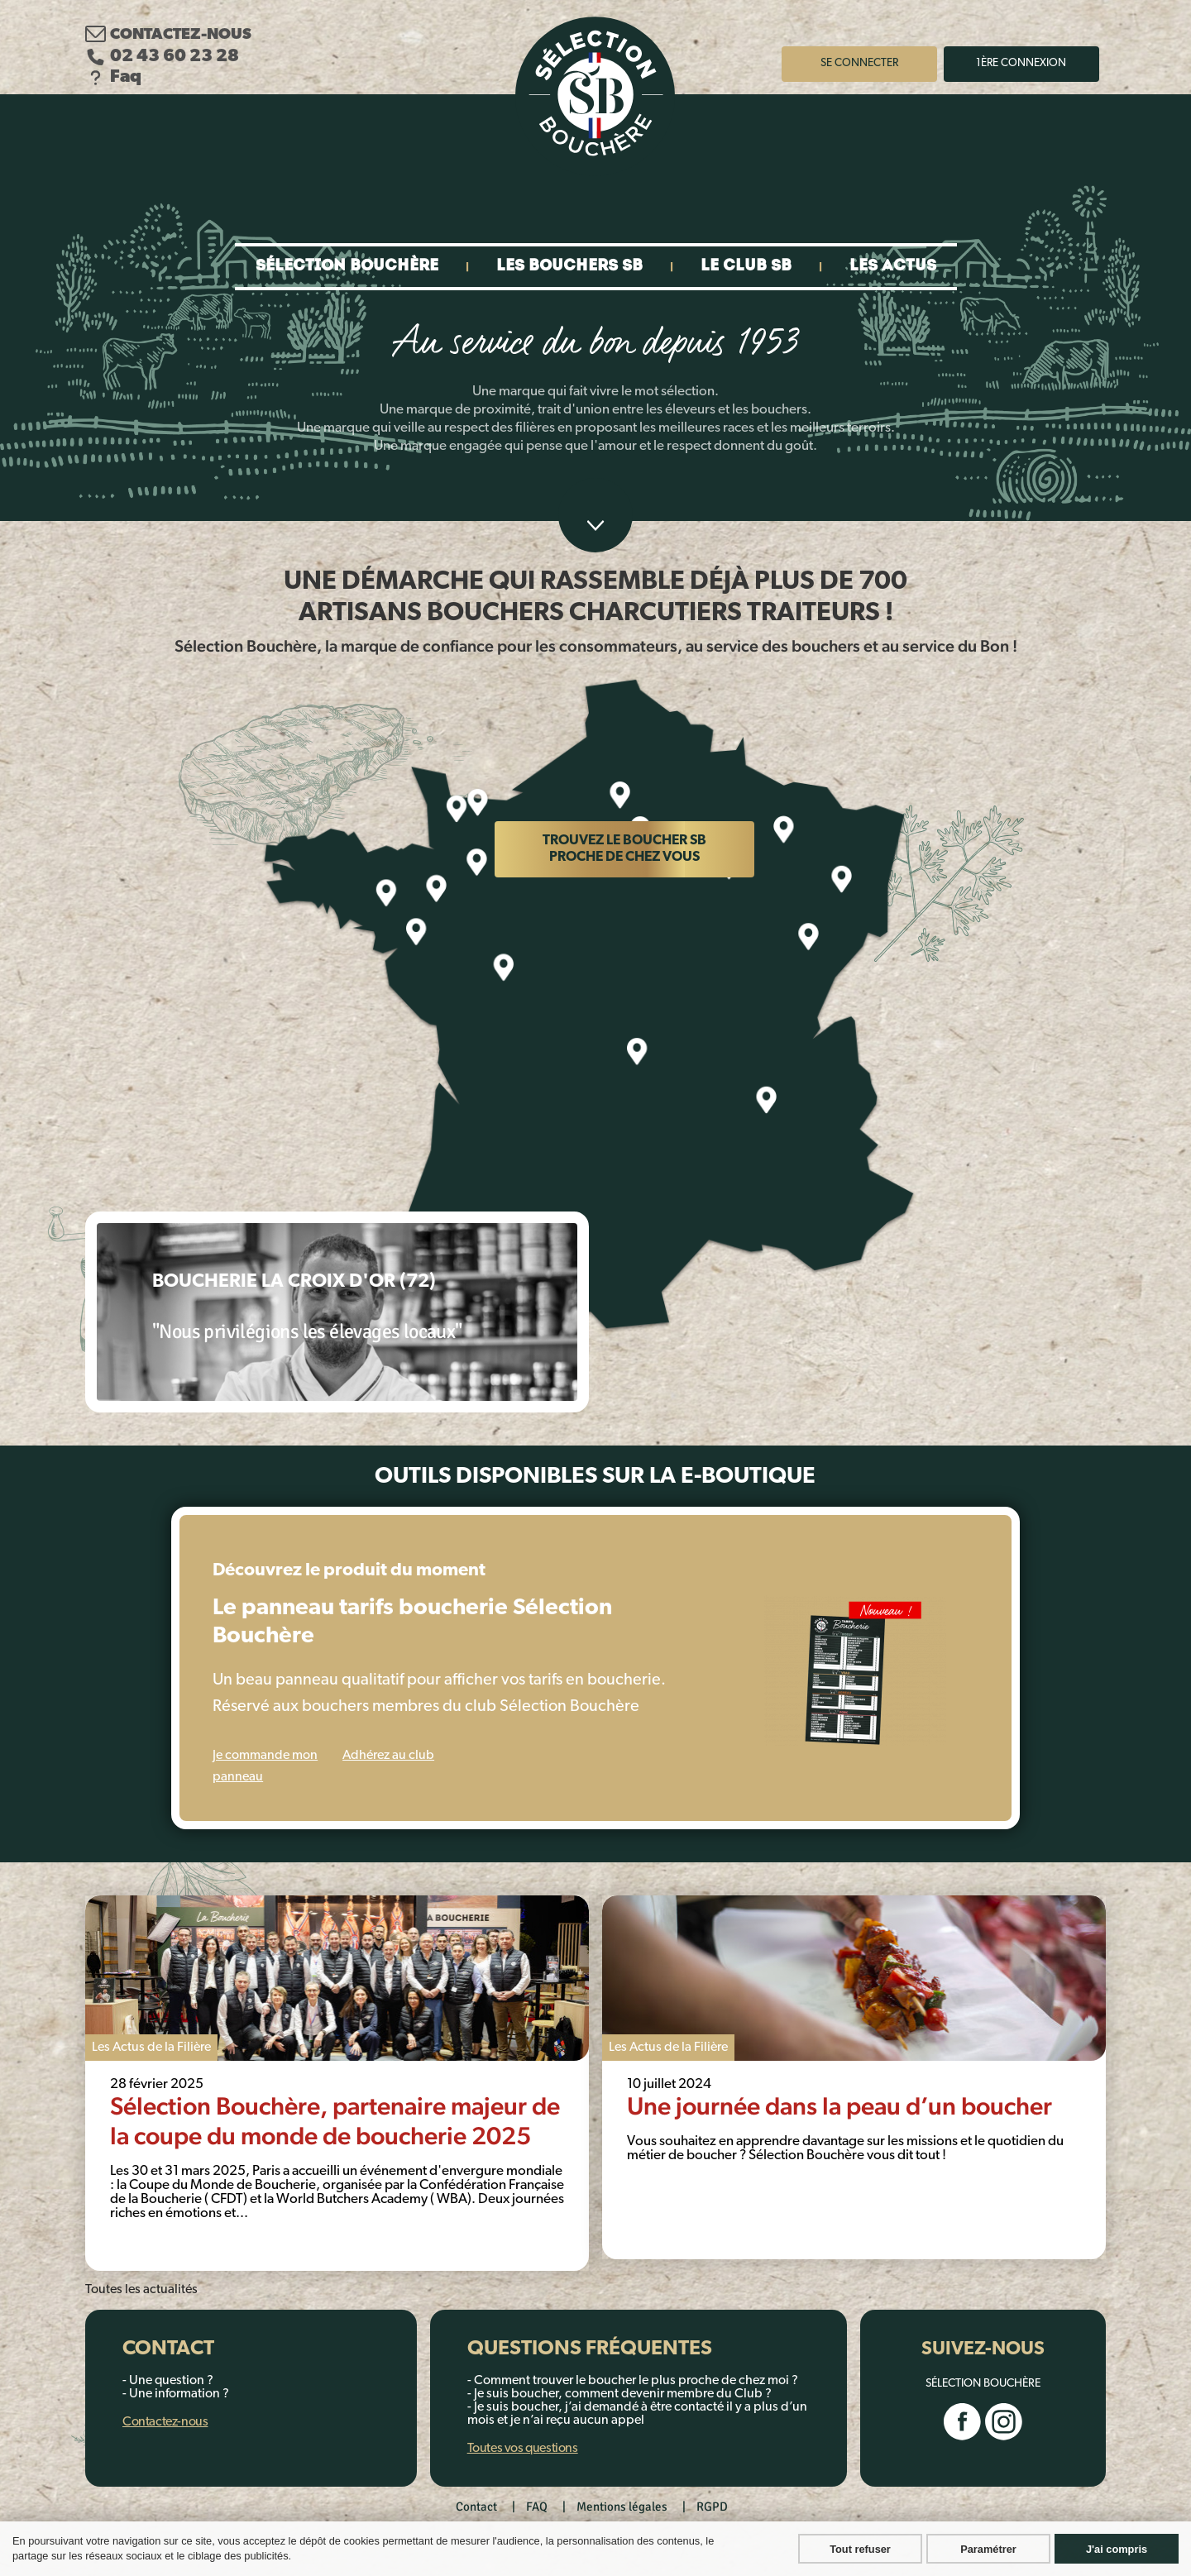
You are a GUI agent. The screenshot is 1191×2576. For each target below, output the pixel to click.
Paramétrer (988, 2549)
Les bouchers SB (569, 267)
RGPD (712, 2506)
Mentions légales (621, 2506)
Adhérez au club (388, 1755)
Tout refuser (860, 2549)
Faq (113, 77)
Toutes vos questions (522, 2448)
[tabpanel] (337, 2083)
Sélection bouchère (347, 267)
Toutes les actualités (141, 2289)
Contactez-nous (168, 34)
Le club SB (746, 267)
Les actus (892, 267)
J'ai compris (1116, 2549)
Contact (476, 2506)
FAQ (537, 2506)
